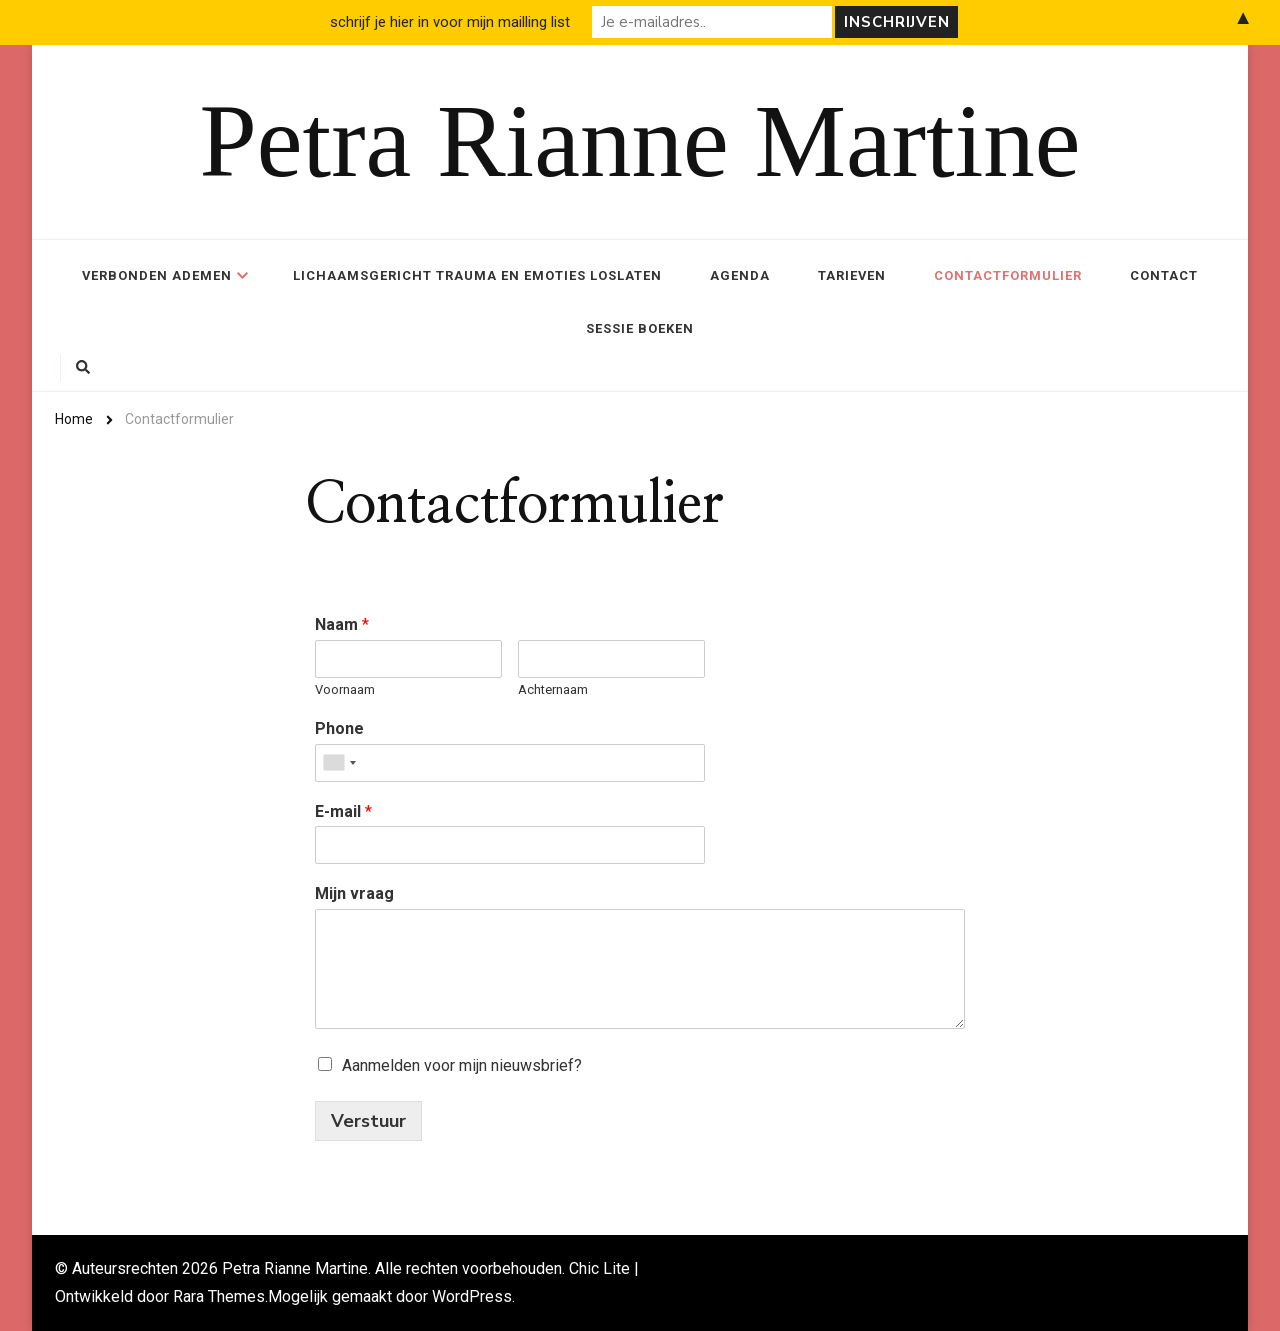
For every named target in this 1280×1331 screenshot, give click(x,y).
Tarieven (852, 275)
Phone (339, 728)
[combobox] (339, 763)
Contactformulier (1008, 275)
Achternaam (553, 689)
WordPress (472, 1296)
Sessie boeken (640, 328)
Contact (1164, 275)
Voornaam (345, 689)
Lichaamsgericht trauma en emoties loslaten (477, 275)
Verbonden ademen (157, 275)
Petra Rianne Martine (640, 141)
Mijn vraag (354, 893)
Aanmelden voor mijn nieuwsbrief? (462, 1065)
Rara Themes (219, 1296)
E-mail (343, 811)
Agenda (740, 275)
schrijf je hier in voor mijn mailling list (450, 22)
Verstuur (368, 1121)
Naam (342, 624)
